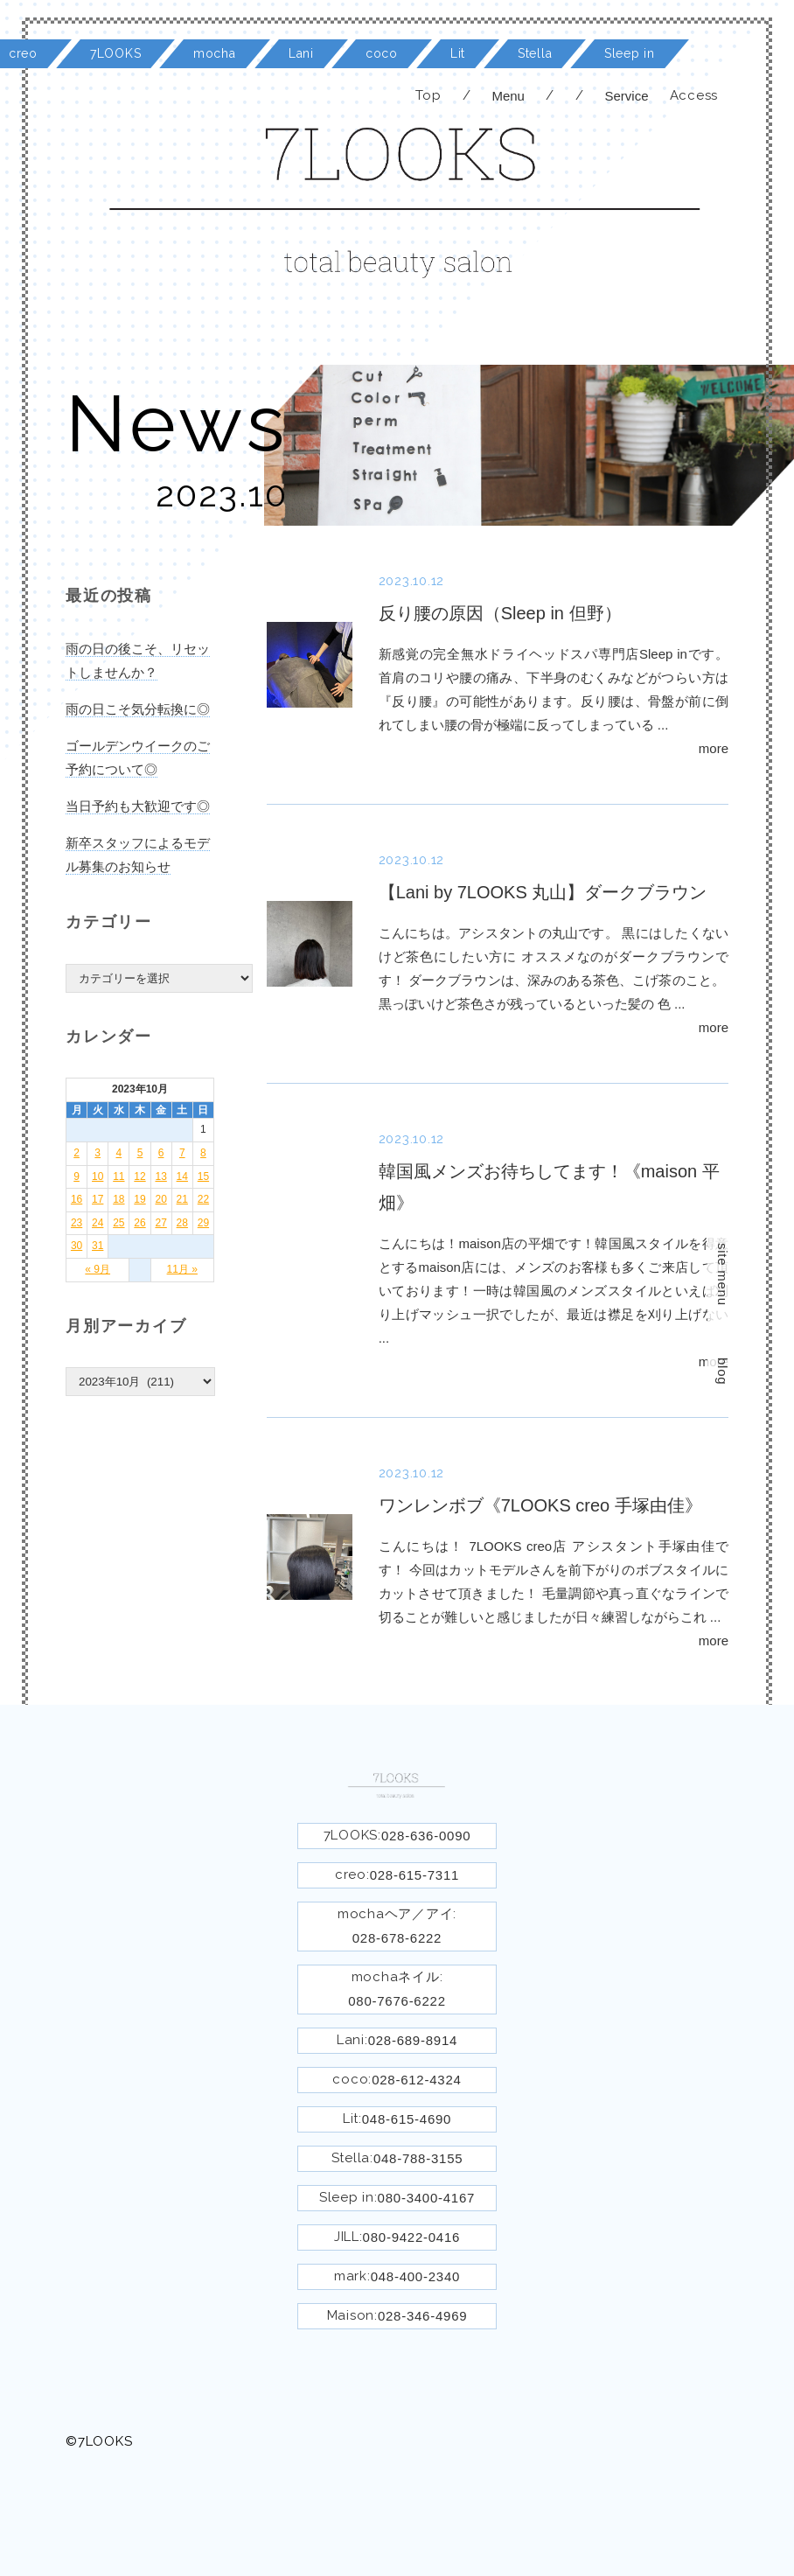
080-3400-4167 (427, 2197)
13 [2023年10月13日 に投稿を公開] (160, 1176)
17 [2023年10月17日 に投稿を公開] (97, 1199)
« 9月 (97, 1269)
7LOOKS (115, 53)
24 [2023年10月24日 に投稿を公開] (97, 1223)
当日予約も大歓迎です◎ (138, 806)
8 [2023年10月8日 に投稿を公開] (203, 1153)
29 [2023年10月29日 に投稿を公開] (203, 1223)
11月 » (182, 1269)
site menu (722, 1274)
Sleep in (629, 53)
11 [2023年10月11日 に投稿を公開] (118, 1176)
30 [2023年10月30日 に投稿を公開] (76, 1245)
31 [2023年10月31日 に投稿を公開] (97, 1245)
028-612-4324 (416, 2079)
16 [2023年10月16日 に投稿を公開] (76, 1199)
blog (722, 1371)
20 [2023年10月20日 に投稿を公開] (160, 1199)
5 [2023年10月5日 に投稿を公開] (140, 1153)
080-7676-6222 (397, 2000)
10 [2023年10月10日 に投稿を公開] (97, 1176)
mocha (214, 53)
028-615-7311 (414, 1874)
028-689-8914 (412, 2040)
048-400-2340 (415, 2276)
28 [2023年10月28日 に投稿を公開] (182, 1223)
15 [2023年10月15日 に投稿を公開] (203, 1176)
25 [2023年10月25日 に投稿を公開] (118, 1223)
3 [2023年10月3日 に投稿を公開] (97, 1153)
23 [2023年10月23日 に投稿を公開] (76, 1223)
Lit (457, 53)
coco (382, 53)
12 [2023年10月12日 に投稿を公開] (139, 1176)
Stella (535, 53)
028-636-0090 (425, 1835)
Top (428, 95)
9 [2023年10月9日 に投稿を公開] (76, 1176)
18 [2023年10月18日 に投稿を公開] (118, 1199)
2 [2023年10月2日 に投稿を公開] (76, 1153)
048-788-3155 (418, 2158)
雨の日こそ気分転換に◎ (138, 709)
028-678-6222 (397, 1937)
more (713, 748)
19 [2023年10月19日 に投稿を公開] (139, 1199)
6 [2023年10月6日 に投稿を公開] (161, 1153)
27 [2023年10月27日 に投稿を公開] (160, 1223)
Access (694, 95)
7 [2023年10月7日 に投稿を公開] (182, 1153)
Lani (301, 53)
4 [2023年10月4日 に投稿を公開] (119, 1153)
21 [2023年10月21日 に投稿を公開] (182, 1199)
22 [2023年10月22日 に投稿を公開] (203, 1199)
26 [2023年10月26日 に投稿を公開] (139, 1223)
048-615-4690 (406, 2119)
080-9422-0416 (412, 2237)
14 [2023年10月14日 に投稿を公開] (182, 1176)
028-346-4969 (422, 2315)
